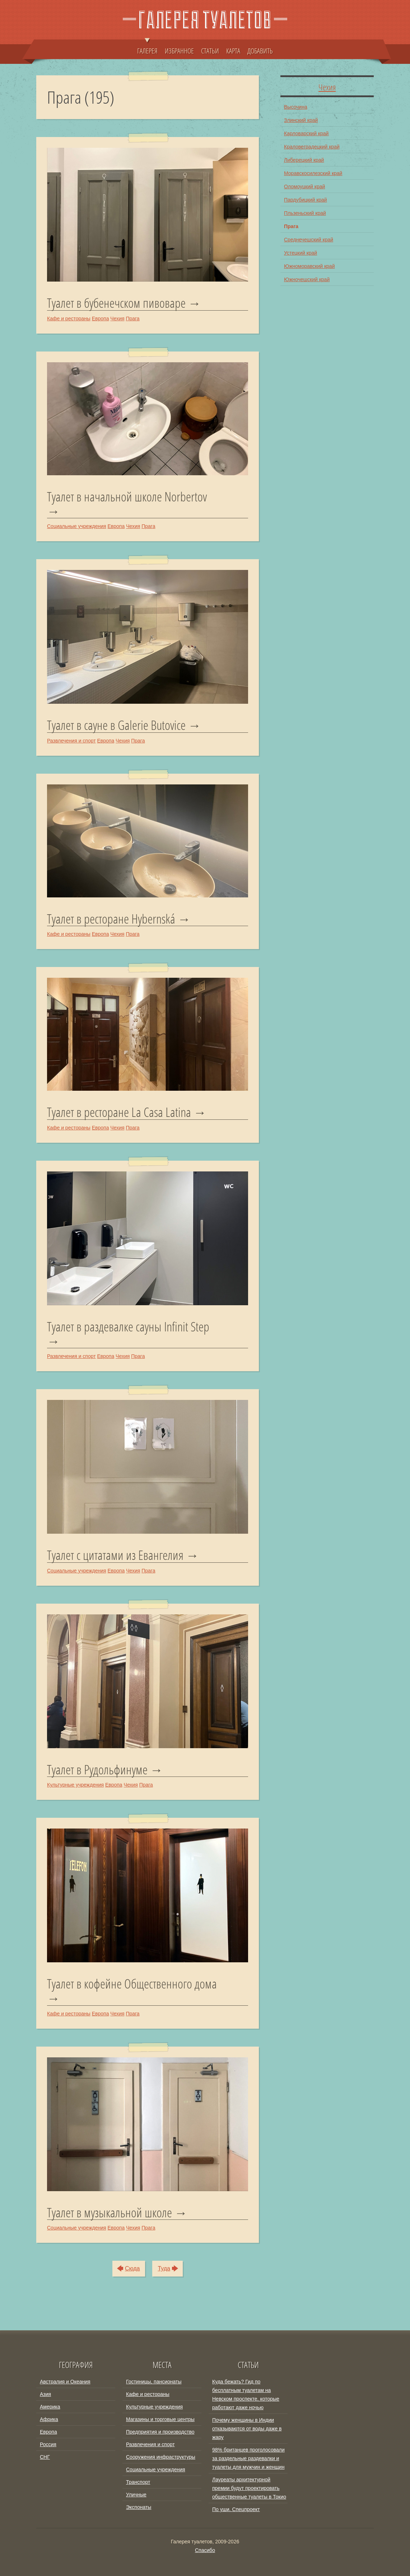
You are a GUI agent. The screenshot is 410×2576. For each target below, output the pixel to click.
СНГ (45, 2457)
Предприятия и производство (160, 2432)
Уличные (136, 2494)
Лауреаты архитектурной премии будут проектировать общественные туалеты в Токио (249, 2488)
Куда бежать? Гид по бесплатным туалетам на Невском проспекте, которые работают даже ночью (245, 2394)
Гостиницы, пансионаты (153, 2381)
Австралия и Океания (65, 2381)
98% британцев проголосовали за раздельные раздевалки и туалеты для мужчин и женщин (248, 2458)
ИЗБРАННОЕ (179, 50)
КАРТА (233, 50)
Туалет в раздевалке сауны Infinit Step (128, 1327)
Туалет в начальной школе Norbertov (127, 497)
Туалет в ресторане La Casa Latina (119, 1112)
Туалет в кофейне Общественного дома (132, 1984)
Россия (48, 2444)
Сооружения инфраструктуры (160, 2457)
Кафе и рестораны (68, 318)
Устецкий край (300, 253)
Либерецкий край (304, 160)
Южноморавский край (309, 266)
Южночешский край (307, 279)
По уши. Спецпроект (236, 2509)
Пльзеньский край (305, 213)
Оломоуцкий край (304, 186)
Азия (45, 2394)
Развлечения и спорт (71, 741)
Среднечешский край (308, 239)
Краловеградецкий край (312, 147)
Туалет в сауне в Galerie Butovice (116, 725)
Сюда (132, 2268)
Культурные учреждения (75, 1785)
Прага (132, 318)
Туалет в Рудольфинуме (97, 1770)
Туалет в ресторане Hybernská (111, 919)
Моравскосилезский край (313, 173)
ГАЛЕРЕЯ (147, 47)
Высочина (295, 107)
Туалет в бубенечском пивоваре (116, 303)
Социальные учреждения (76, 526)
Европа (100, 318)
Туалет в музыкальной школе (109, 2212)
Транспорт (138, 2482)
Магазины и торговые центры (160, 2419)
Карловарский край (306, 133)
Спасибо (205, 2550)
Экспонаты (138, 2507)
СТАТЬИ (210, 50)
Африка (49, 2419)
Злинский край (301, 120)
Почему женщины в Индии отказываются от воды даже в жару (247, 2428)
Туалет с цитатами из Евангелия (115, 1555)
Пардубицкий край (305, 200)
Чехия (117, 318)
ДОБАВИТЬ (260, 50)
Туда (164, 2268)
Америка (50, 2407)
